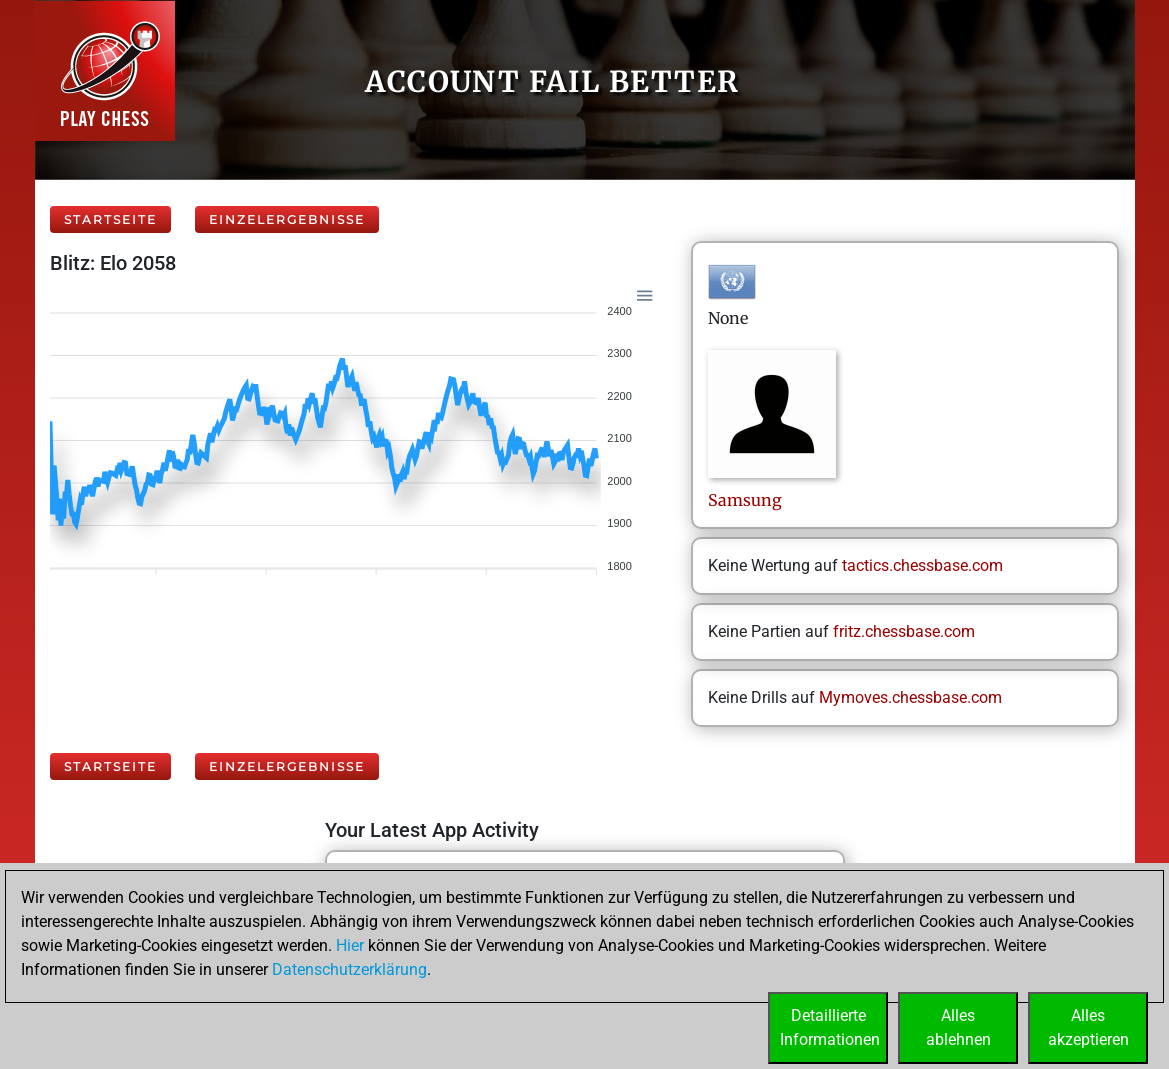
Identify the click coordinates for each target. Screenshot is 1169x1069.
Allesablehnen (958, 1027)
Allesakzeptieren (1088, 1027)
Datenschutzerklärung (349, 969)
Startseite (110, 219)
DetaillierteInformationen (830, 1027)
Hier (350, 945)
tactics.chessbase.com (922, 565)
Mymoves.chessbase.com (910, 697)
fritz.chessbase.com (904, 631)
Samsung (747, 500)
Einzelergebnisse (287, 219)
